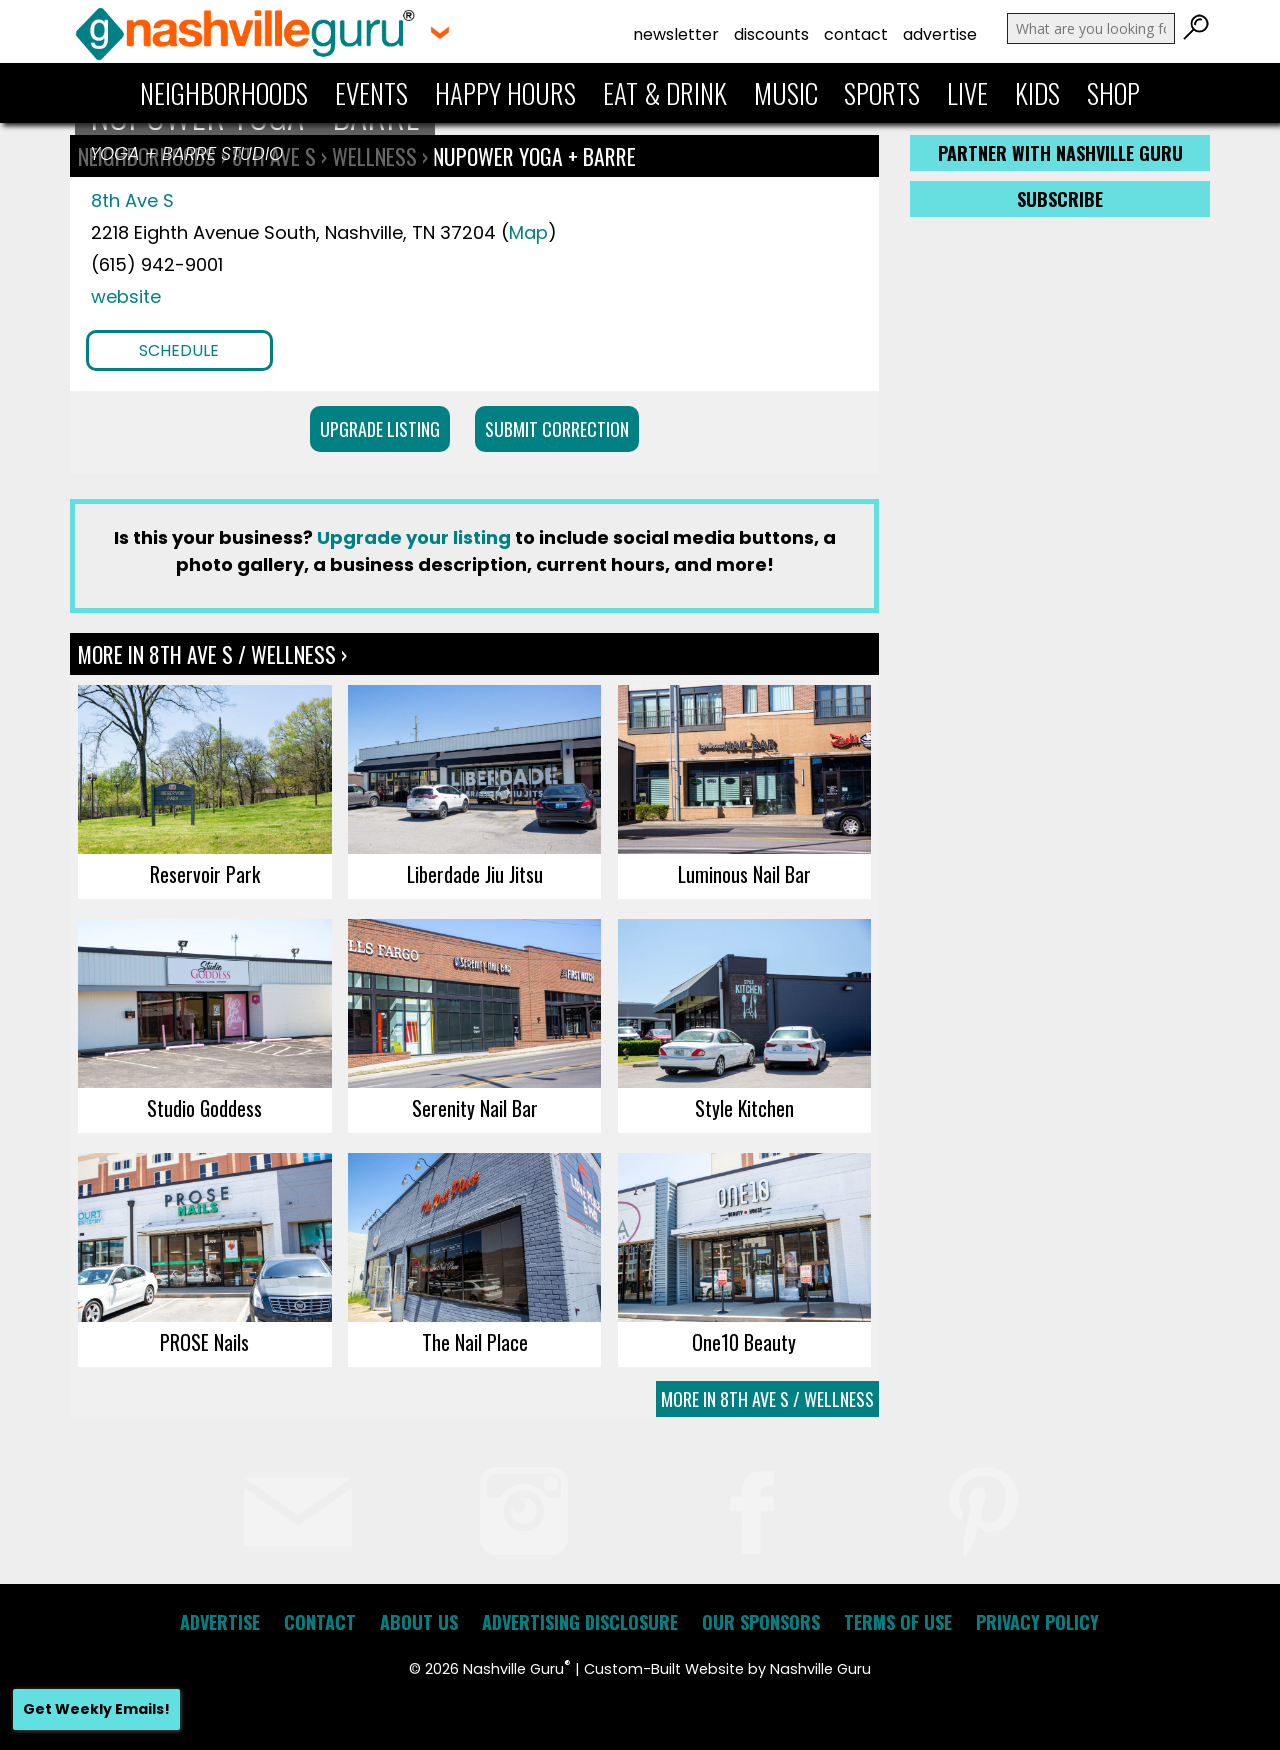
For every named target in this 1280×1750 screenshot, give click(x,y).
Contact (856, 34)
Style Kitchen (744, 1108)
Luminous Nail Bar (744, 874)
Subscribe (1060, 199)
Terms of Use (898, 1622)
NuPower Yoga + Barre (534, 156)
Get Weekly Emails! (96, 1709)
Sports (882, 93)
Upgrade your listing (414, 537)
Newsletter (676, 34)
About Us (419, 1622)
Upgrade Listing (380, 429)
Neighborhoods (224, 93)
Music (786, 93)
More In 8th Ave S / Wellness (767, 1399)
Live (967, 93)
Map (528, 232)
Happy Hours (505, 93)
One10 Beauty (744, 1342)
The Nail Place (475, 1342)
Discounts (771, 34)
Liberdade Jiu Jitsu (475, 874)
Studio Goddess (204, 1108)
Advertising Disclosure (580, 1622)
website (126, 296)
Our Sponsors (761, 1622)
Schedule (179, 350)
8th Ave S (132, 200)
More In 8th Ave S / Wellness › (212, 654)
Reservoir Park (205, 874)
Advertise (940, 34)
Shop (1113, 93)
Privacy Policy (1037, 1622)
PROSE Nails (204, 1342)
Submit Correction (557, 429)
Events (371, 93)
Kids (1037, 93)
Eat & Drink (665, 93)
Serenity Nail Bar (475, 1108)
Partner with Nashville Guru (1060, 153)
